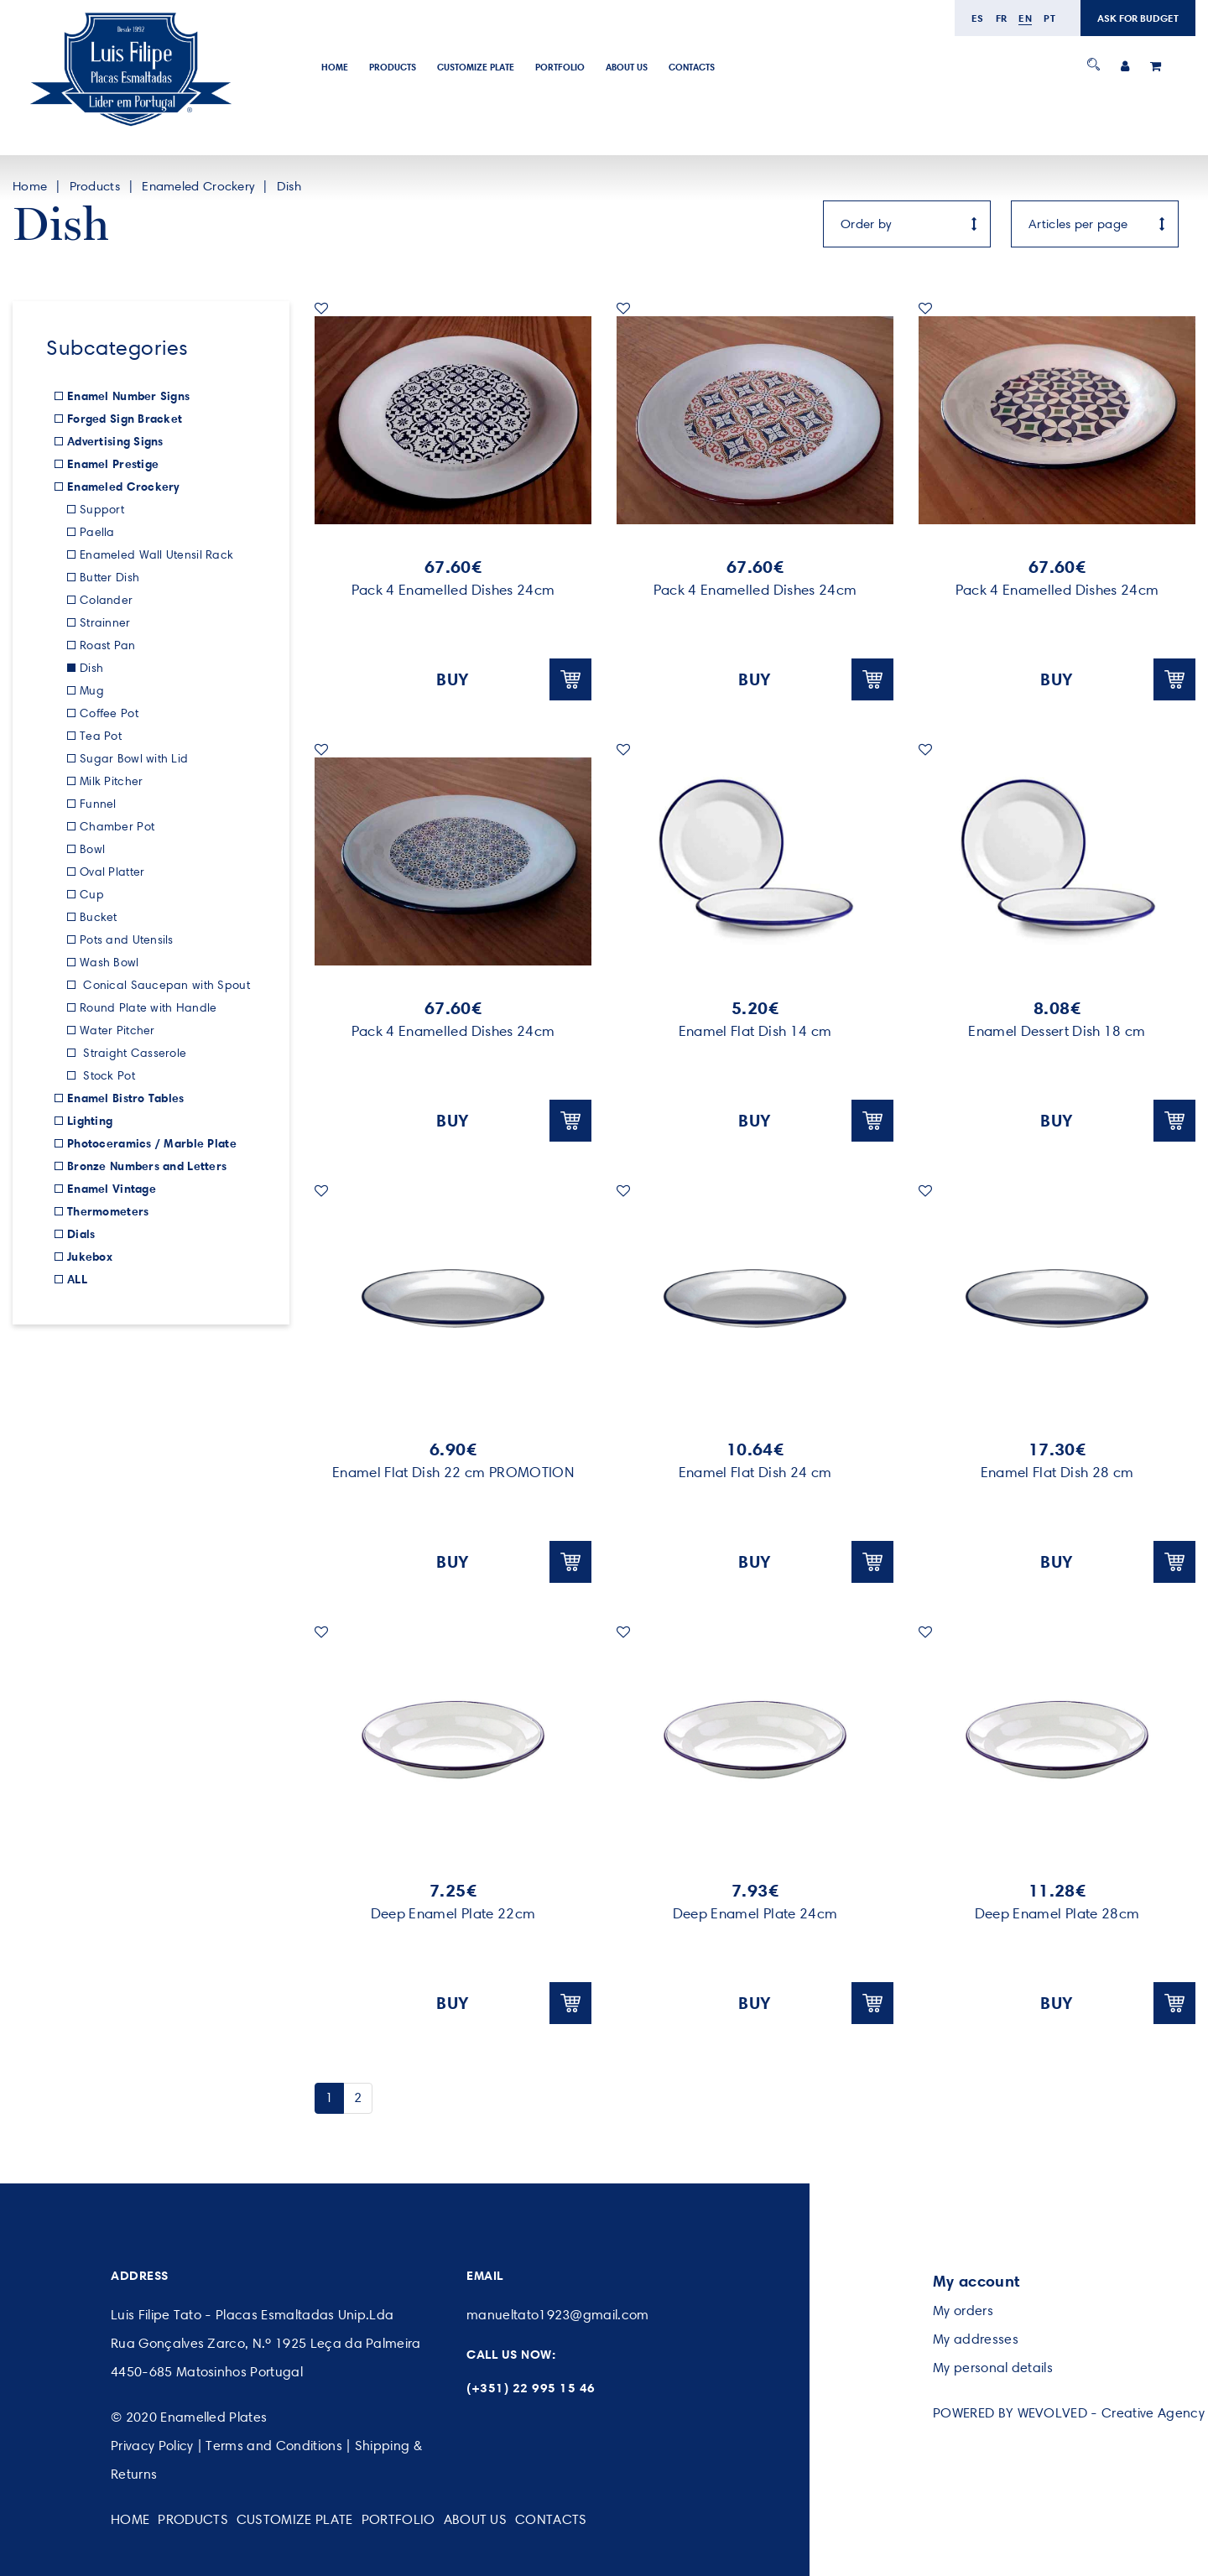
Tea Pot (101, 736)
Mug (92, 691)
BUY (513, 679)
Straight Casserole (133, 1053)
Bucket (98, 917)
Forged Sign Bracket (124, 418)
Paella (97, 532)
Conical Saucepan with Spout (165, 985)
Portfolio (560, 67)
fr (1002, 18)
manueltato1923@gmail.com (557, 2315)
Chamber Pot (117, 827)
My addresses (975, 2339)
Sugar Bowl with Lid (134, 759)
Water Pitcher (117, 1030)
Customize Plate (475, 67)
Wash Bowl (109, 962)
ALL (77, 1279)
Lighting (89, 1120)
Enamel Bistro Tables (126, 1098)
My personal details (993, 2368)
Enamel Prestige (113, 463)
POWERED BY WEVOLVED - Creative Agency (1069, 2413)
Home (334, 67)
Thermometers (107, 1211)
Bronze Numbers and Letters (146, 1166)
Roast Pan (108, 645)
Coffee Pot (109, 713)
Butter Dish (109, 577)
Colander (106, 600)
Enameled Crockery (198, 186)
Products (392, 67)
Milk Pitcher (111, 781)
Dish (289, 186)
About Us (627, 67)
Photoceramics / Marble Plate (152, 1143)
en (1025, 18)
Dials (81, 1233)
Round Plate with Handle (148, 1008)
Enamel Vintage (111, 1188)
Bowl (92, 849)
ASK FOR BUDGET (1138, 18)
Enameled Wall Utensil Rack (156, 555)
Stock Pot (107, 1076)
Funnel (98, 804)
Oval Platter (112, 872)
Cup (92, 894)
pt (1049, 18)
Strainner (105, 623)
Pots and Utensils (127, 940)
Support (102, 509)
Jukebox (89, 1256)
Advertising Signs (115, 441)
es (977, 18)
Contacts (692, 67)
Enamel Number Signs (128, 395)
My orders (963, 2310)
